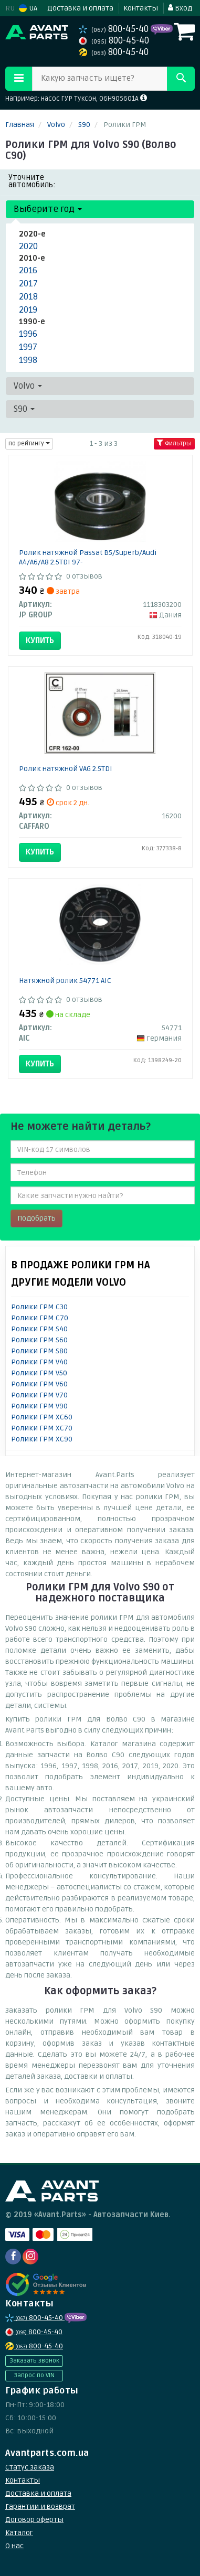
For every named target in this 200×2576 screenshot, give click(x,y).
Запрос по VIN (34, 2375)
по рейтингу (29, 443)
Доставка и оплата (80, 8)
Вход (180, 8)
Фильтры (174, 443)
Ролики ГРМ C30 (39, 1306)
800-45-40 (115, 29)
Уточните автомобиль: (32, 181)
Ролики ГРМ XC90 (41, 1439)
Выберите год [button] (48, 209)
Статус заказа (29, 2467)
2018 (28, 296)
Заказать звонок (34, 2361)
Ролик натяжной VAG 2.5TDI (65, 768)
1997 (28, 346)
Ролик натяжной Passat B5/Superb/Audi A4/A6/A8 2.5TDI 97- (87, 557)
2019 (28, 309)
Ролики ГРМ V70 (39, 1395)
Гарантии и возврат (40, 2506)
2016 (28, 270)
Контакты (140, 8)
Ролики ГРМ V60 (39, 1384)
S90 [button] (24, 408)
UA (28, 8)
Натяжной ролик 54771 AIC (65, 980)
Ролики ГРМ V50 (39, 1373)
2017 (28, 283)
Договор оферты (34, 2519)
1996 (28, 333)
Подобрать (36, 1218)
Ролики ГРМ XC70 (41, 1428)
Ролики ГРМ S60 (39, 1339)
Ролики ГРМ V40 (39, 1362)
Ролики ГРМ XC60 (41, 1417)
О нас (14, 2545)
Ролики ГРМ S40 (39, 1328)
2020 (28, 246)
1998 (28, 360)
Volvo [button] (28, 385)
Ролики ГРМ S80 (39, 1350)
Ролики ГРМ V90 (39, 1406)
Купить (40, 640)
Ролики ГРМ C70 (39, 1317)
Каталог (19, 2532)
